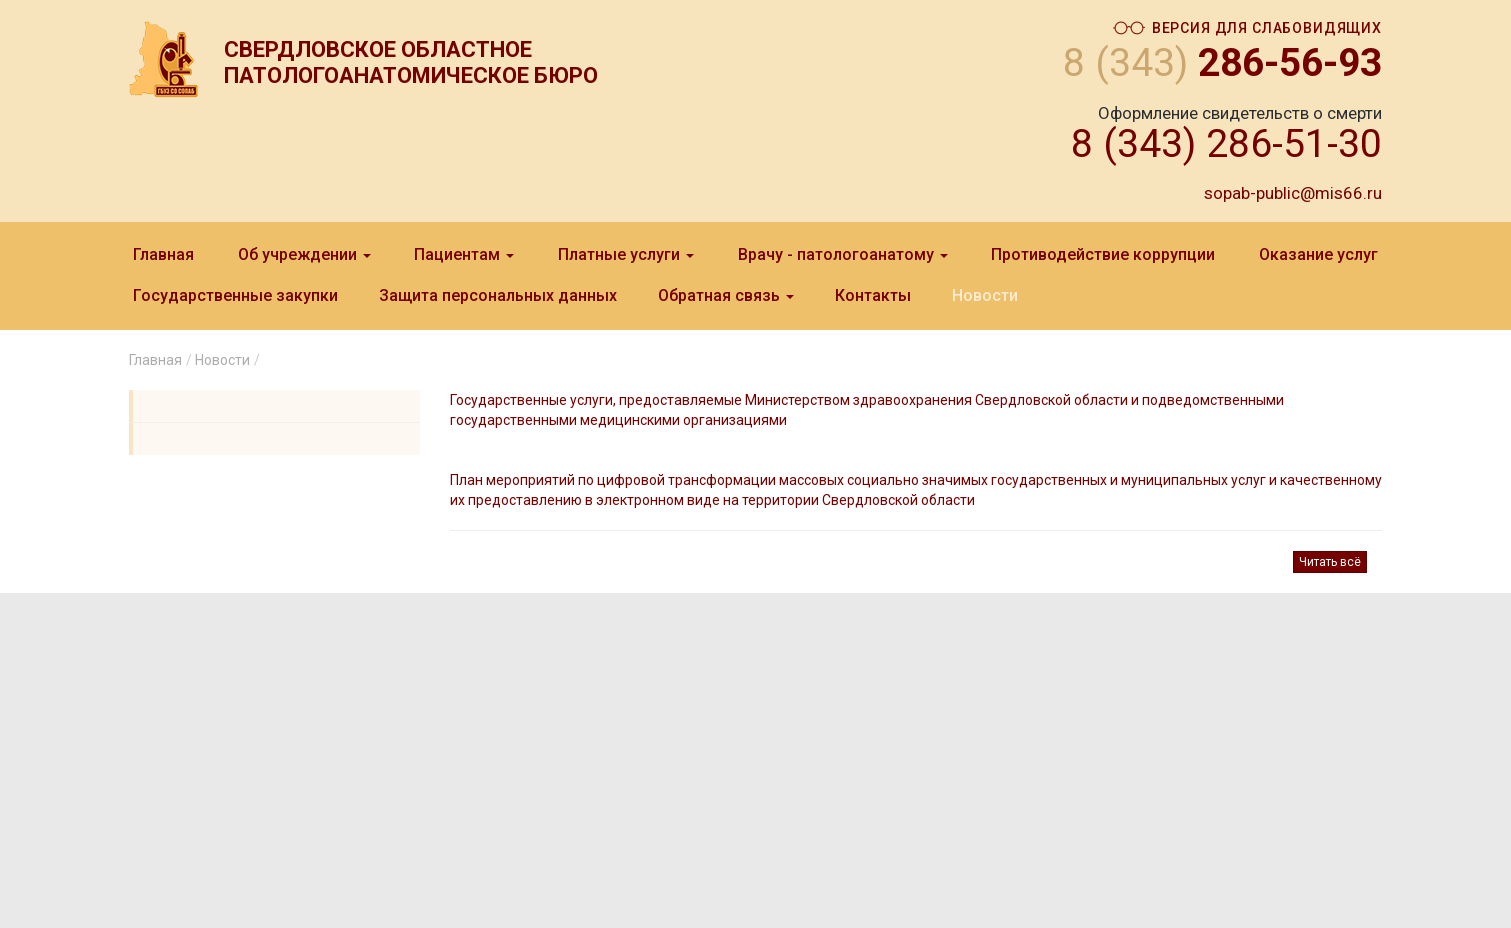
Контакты (873, 295)
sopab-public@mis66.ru (1293, 193)
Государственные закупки (235, 295)
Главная (163, 254)
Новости (985, 295)
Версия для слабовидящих (1247, 28)
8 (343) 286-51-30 (1226, 144)
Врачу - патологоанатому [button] (843, 254)
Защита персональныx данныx (498, 295)
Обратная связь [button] (726, 295)
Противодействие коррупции (1103, 254)
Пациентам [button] (464, 254)
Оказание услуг (1318, 254)
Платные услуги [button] (626, 254)
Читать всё (1330, 562)
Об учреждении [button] (304, 254)
